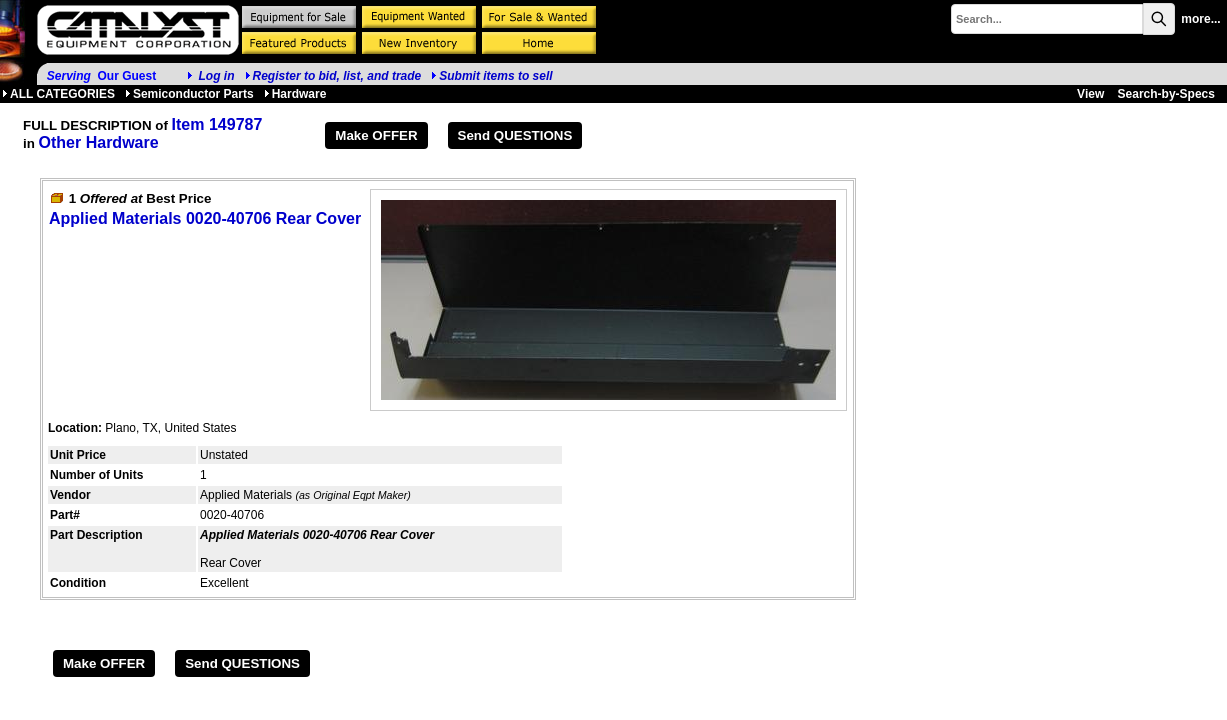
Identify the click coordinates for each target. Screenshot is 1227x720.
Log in (217, 76)
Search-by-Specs (1166, 94)
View (1090, 94)
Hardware (295, 94)
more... (1200, 19)
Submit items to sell (491, 76)
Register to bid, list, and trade (337, 76)
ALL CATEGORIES (58, 94)
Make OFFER (376, 135)
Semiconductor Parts (189, 94)
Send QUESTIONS (515, 135)
